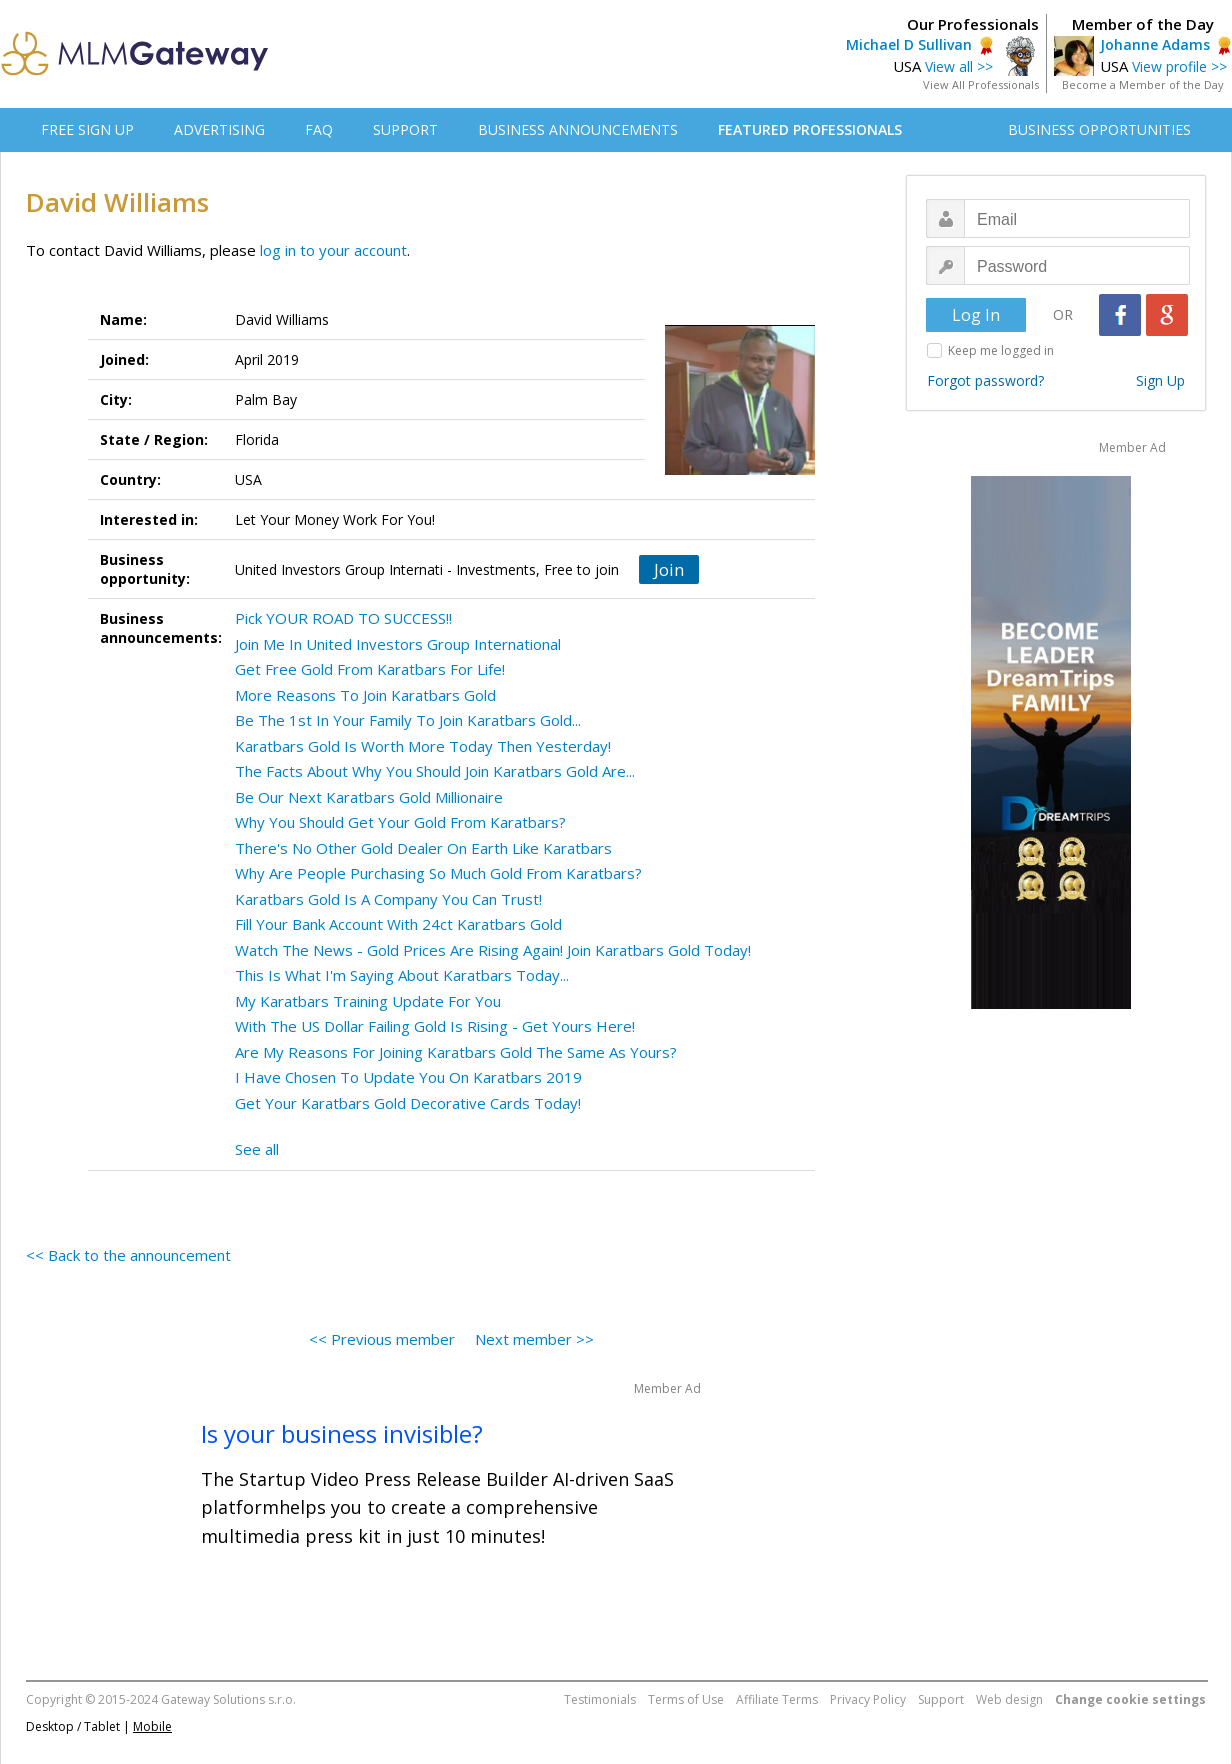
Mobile (152, 1726)
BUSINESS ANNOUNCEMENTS (578, 129)
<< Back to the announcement (128, 1255)
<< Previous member (382, 1339)
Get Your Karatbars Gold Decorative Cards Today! (408, 1103)
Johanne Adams (1155, 44)
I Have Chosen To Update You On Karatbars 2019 (408, 1077)
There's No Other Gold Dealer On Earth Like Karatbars (423, 848)
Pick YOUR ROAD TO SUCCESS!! (343, 618)
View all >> (959, 66)
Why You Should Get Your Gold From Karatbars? (400, 822)
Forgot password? (985, 380)
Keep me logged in (1001, 350)
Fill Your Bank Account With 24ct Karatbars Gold (398, 924)
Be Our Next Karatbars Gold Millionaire (369, 797)
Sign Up (1160, 380)
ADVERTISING (219, 129)
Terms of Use (686, 1699)
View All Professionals (981, 84)
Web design (1009, 1699)
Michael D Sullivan (909, 44)
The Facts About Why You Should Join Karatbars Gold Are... (435, 771)
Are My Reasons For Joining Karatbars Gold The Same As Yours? (456, 1052)
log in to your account (333, 250)
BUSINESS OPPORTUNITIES (1099, 129)
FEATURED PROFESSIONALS (810, 129)
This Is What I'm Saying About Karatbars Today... (402, 975)
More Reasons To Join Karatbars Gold (365, 695)
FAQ (319, 129)
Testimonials (600, 1699)
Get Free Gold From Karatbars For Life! (370, 669)
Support (941, 1699)
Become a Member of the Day (1143, 84)
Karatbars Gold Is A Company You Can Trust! (388, 899)
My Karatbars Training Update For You (368, 1001)
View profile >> (1179, 66)
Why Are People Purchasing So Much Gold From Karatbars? (438, 873)
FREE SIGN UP (87, 129)
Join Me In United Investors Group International (398, 644)
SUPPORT (405, 129)
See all (257, 1149)
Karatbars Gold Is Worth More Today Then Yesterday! (423, 746)
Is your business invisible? (342, 1433)
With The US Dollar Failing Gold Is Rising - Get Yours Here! (435, 1026)
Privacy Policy (868, 1699)
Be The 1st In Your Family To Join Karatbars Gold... (408, 720)
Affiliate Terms (777, 1699)
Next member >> (534, 1339)
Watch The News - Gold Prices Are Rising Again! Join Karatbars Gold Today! (493, 950)
